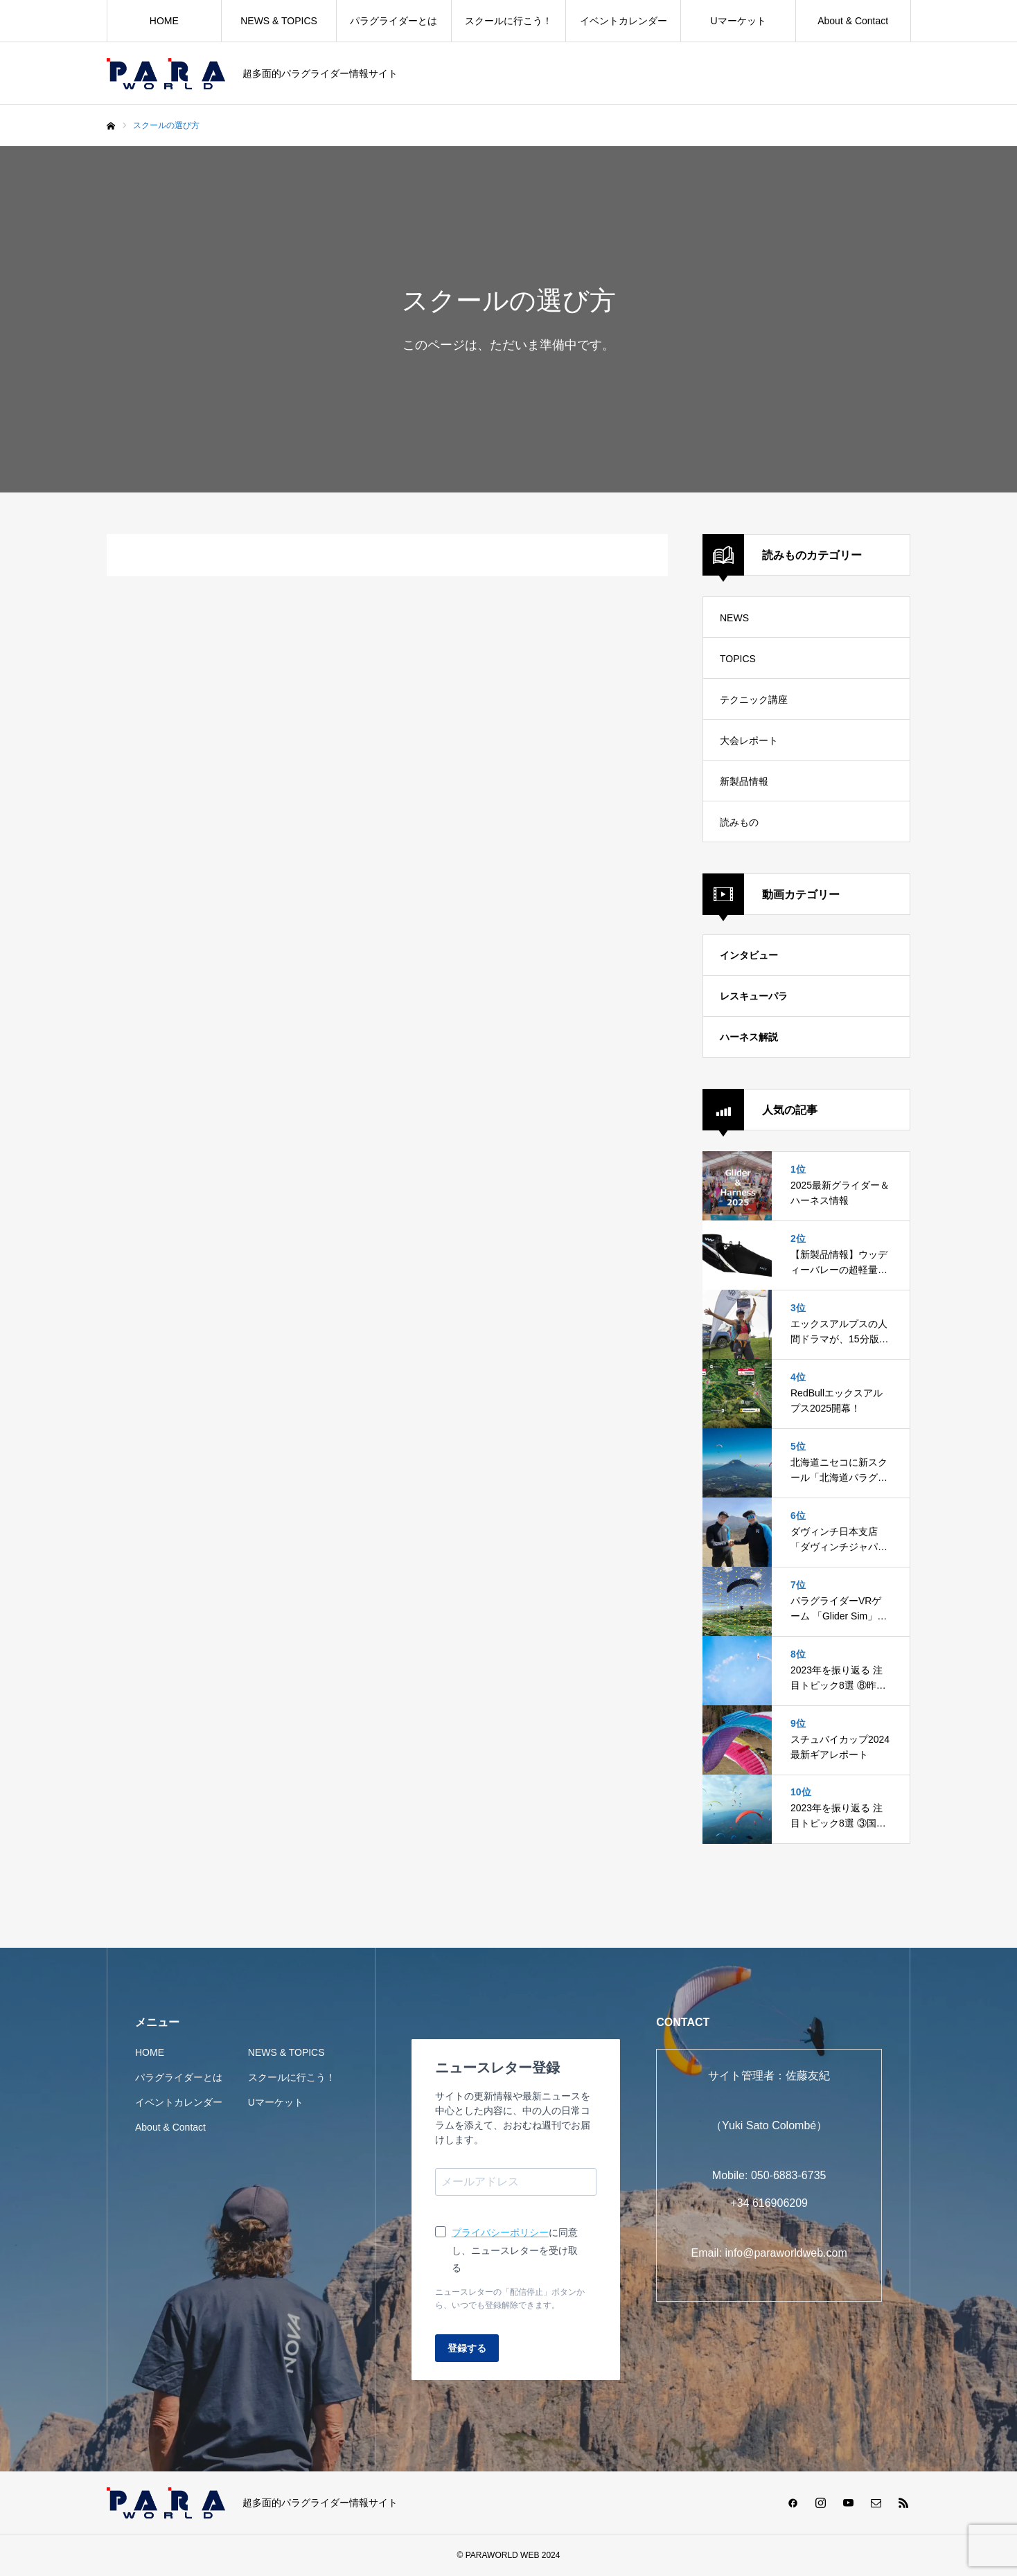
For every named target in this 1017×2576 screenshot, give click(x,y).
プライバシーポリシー (500, 2232)
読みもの (739, 822)
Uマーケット (738, 20)
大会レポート (749, 740)
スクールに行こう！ (508, 20)
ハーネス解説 (749, 1036)
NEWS (734, 617)
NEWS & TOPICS (278, 20)
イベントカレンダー (623, 20)
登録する (467, 2348)
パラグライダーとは (393, 20)
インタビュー (749, 955)
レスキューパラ (754, 996)
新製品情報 (744, 781)
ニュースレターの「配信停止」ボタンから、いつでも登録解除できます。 (510, 2298)
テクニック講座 (754, 699)
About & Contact (852, 20)
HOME (164, 20)
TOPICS (738, 658)
